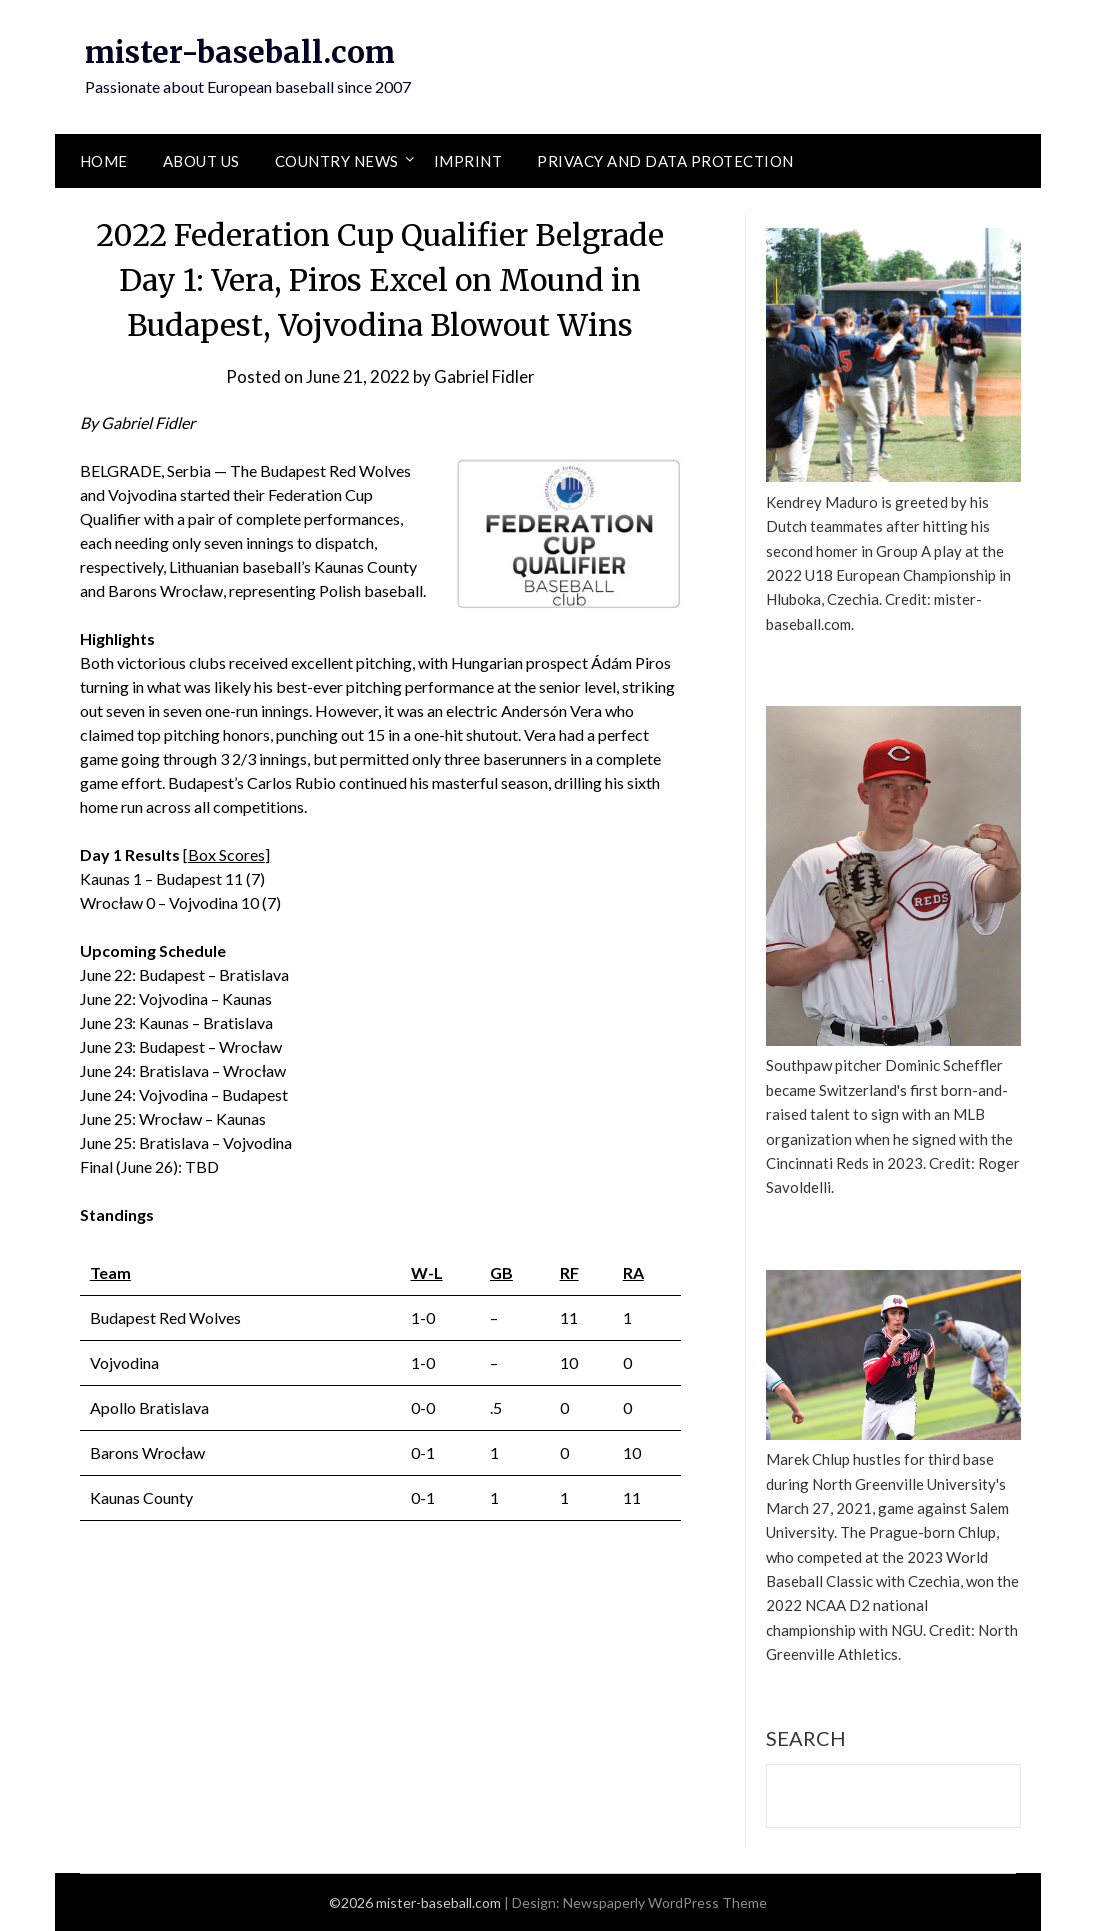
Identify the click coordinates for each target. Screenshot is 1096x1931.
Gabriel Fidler (484, 376)
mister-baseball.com (240, 52)
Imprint (468, 161)
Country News (337, 161)
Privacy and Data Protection (665, 161)
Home (104, 161)
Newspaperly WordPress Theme (665, 1902)
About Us (201, 161)
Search (806, 1738)
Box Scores (226, 854)
